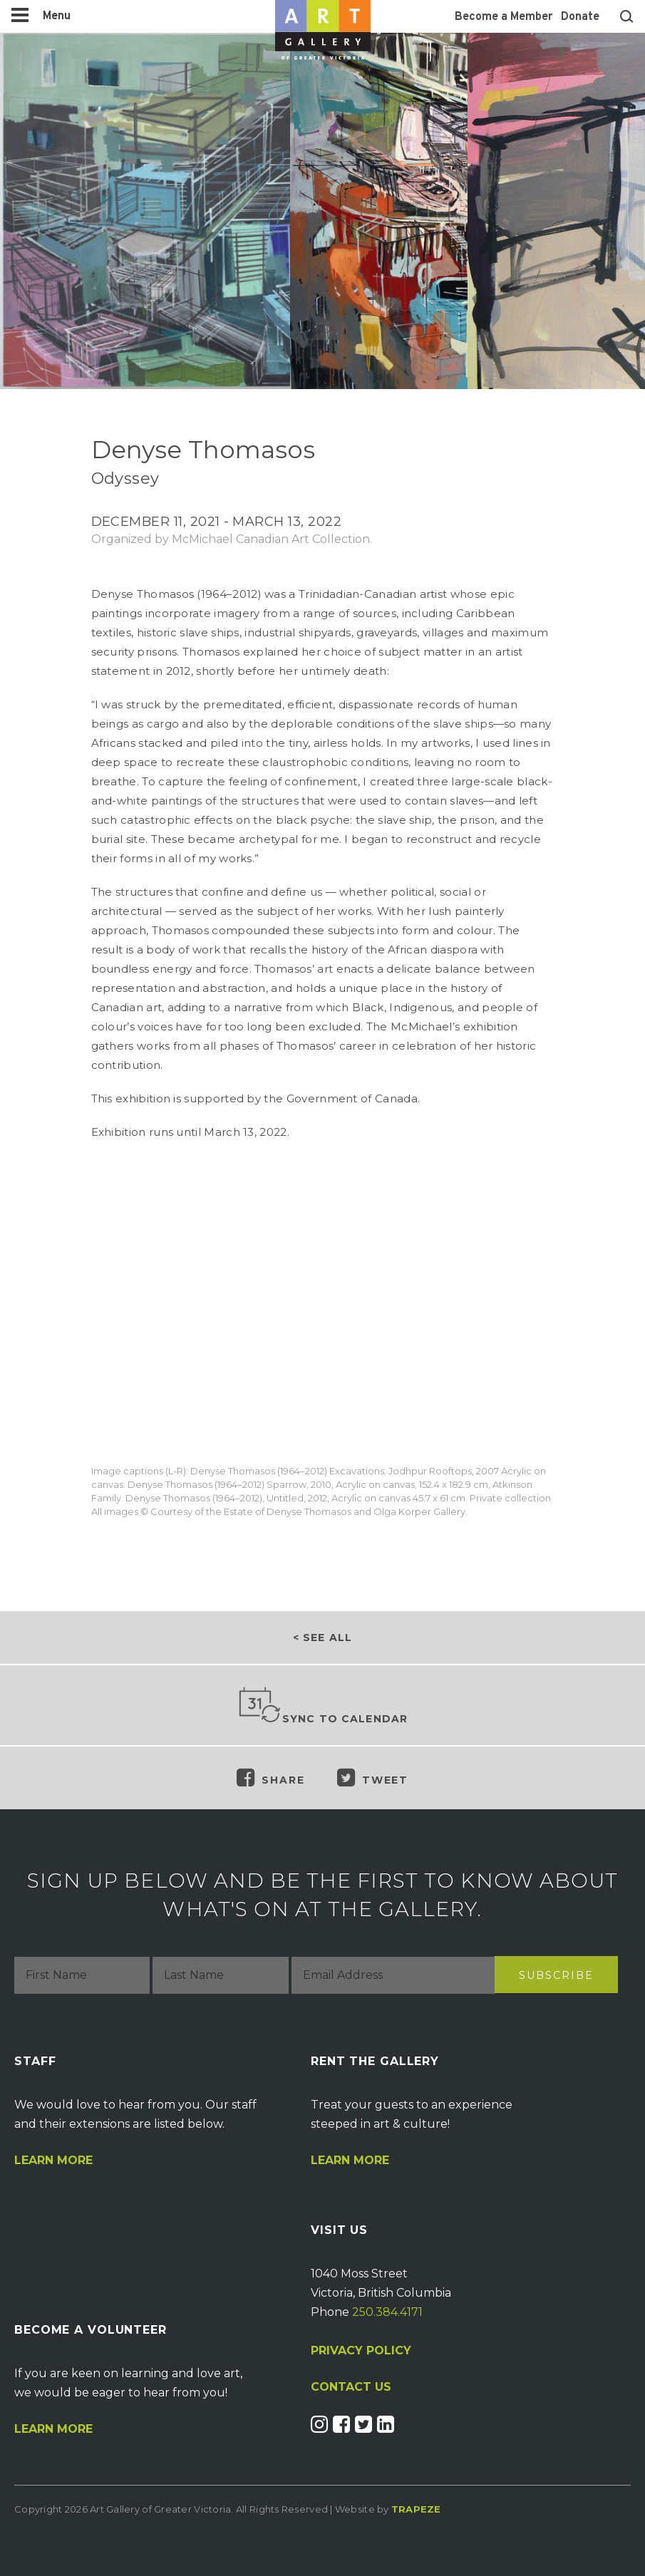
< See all (322, 1637)
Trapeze (416, 2509)
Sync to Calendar (322, 1706)
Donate (580, 17)
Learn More (53, 2160)
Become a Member (503, 17)
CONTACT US (351, 2387)
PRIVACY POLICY (361, 2350)
